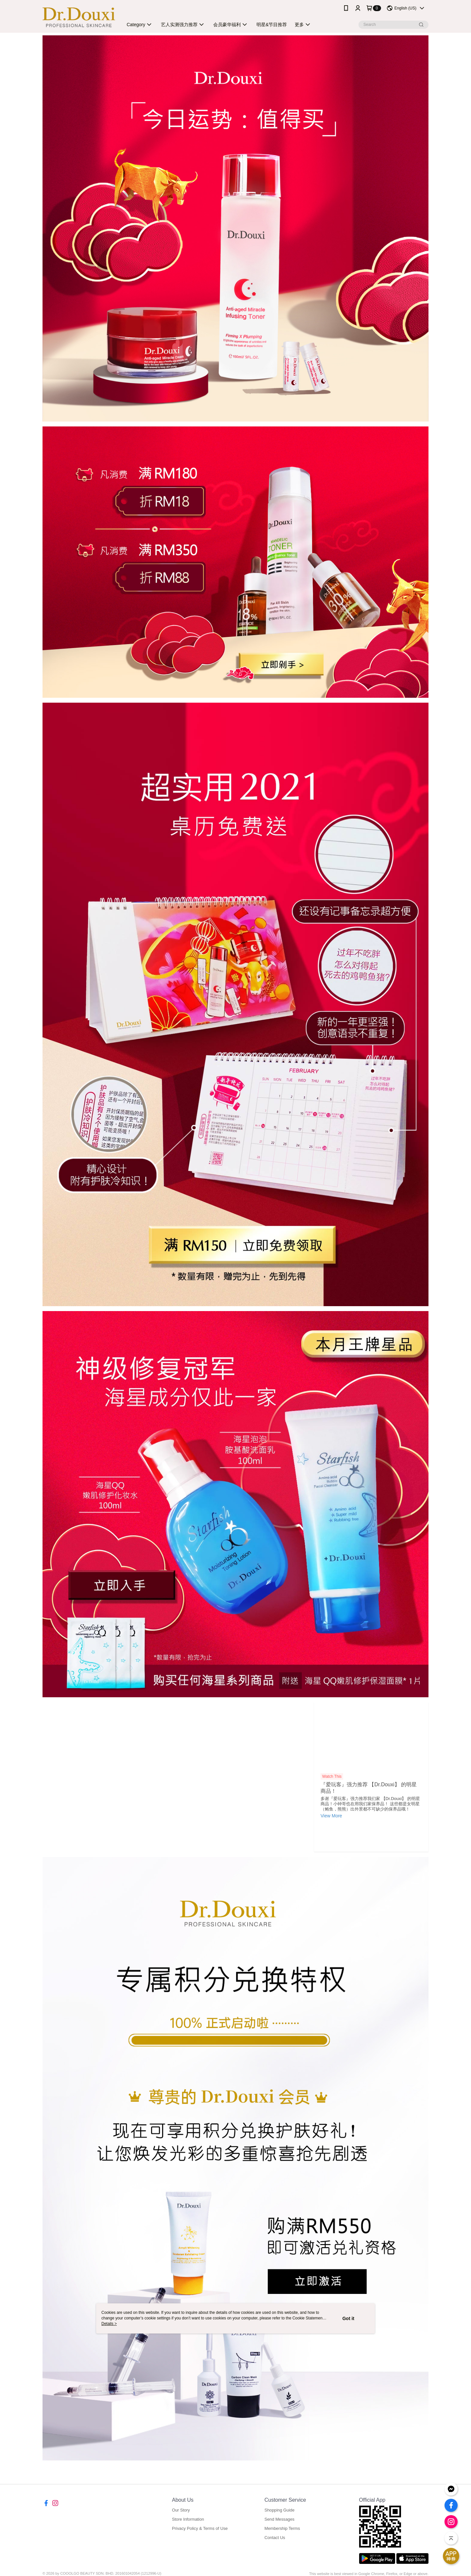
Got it (348, 2318)
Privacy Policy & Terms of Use (200, 2528)
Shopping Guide (279, 2510)
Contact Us (274, 2537)
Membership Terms (282, 2528)
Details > (109, 2323)
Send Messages (279, 2519)
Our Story (181, 2510)
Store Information (188, 2519)
